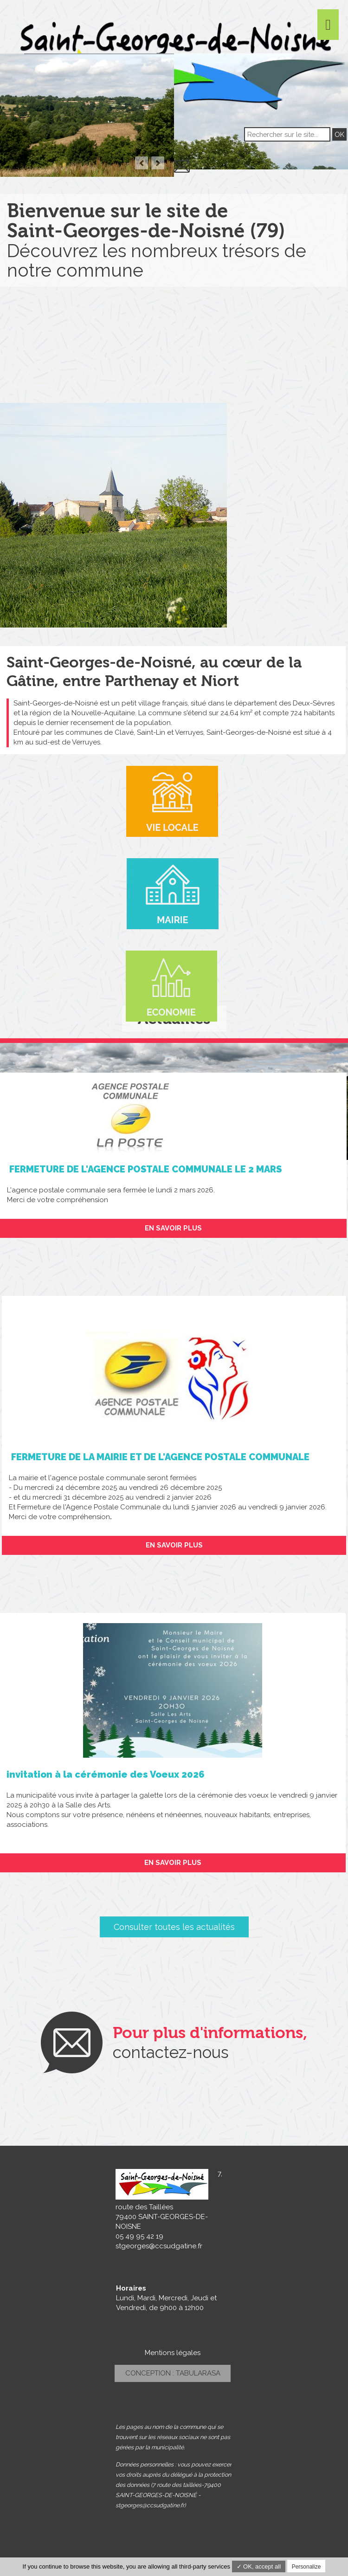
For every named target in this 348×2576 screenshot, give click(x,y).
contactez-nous (171, 2052)
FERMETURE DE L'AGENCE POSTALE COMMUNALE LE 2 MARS (144, 1169)
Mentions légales (172, 2353)
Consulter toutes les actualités (174, 1927)
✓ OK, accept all (259, 2566)
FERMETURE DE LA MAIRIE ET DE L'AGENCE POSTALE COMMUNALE (159, 1457)
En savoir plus (173, 1228)
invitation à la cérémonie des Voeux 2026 (105, 1774)
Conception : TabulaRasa (172, 2373)
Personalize (306, 2566)
